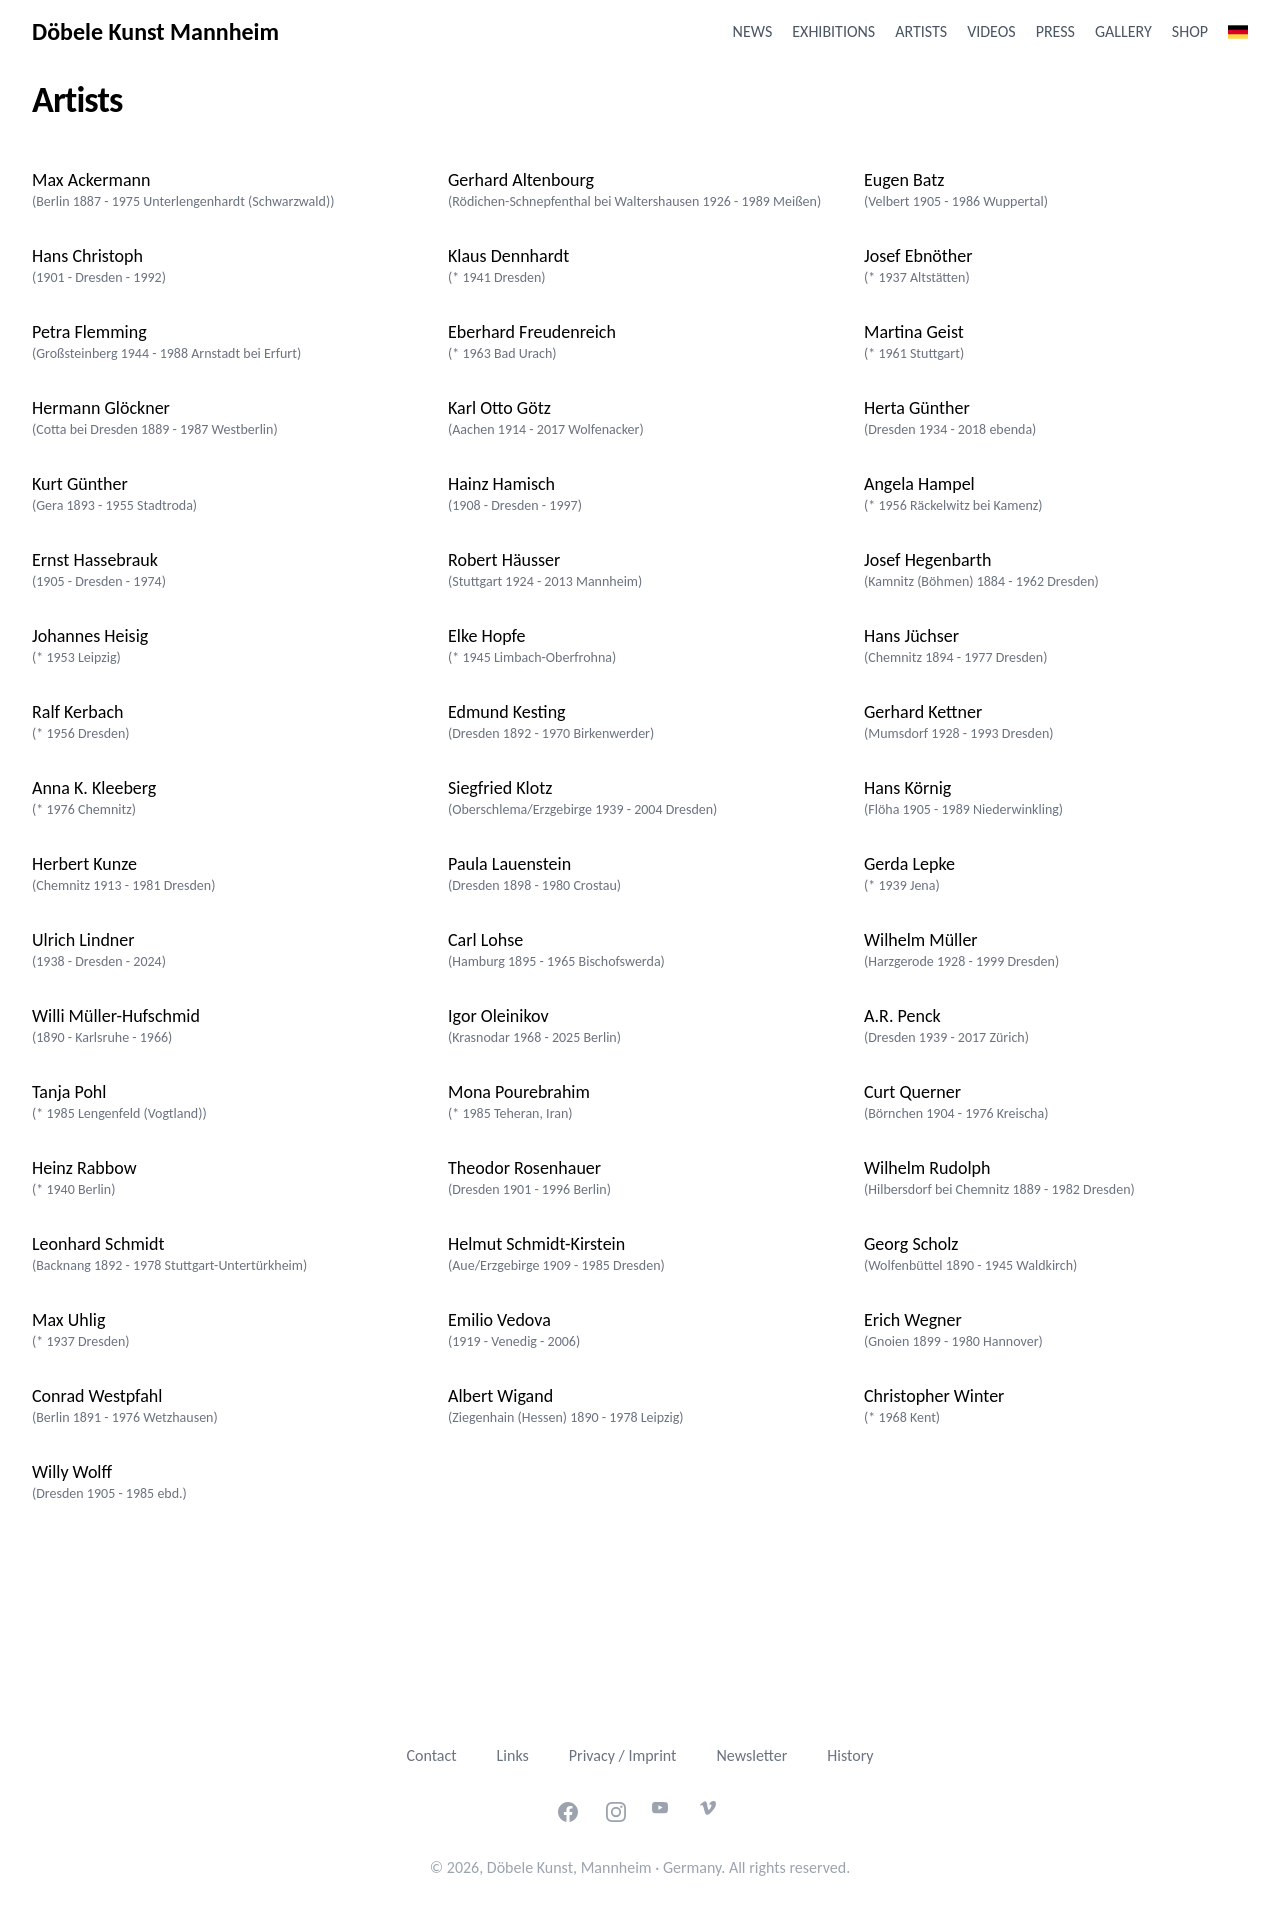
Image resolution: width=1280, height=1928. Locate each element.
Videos (991, 31)
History (850, 1755)
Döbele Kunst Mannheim (155, 31)
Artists (921, 31)
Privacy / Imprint (623, 1755)
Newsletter (751, 1755)
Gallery (1123, 31)
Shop (1190, 31)
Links (513, 1755)
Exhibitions (833, 31)
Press (1055, 31)
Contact (431, 1755)
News (753, 31)
